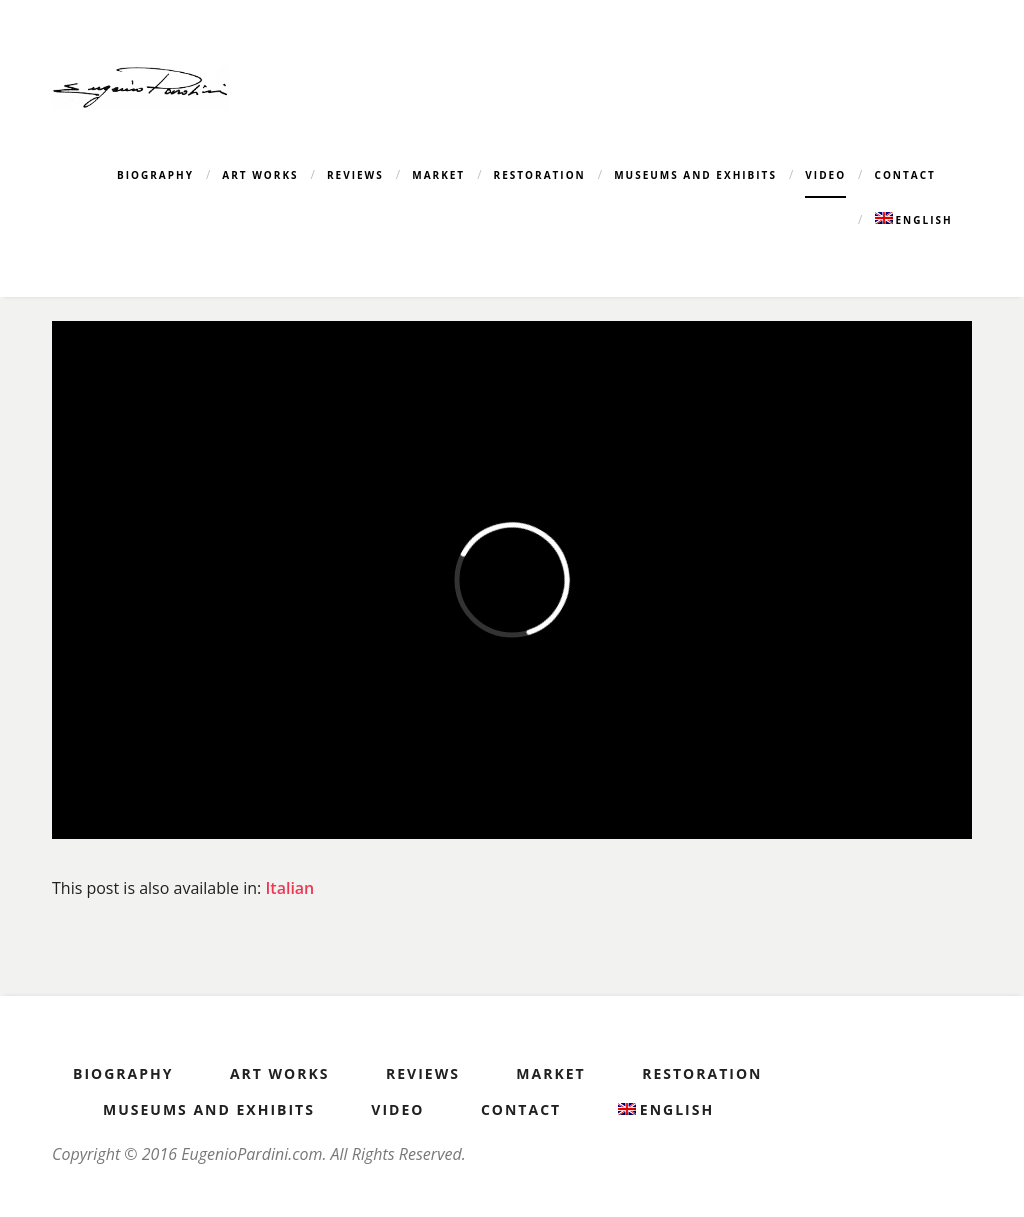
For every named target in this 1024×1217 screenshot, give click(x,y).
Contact (905, 175)
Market (438, 175)
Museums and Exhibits (695, 175)
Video (825, 175)
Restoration (540, 175)
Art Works (260, 175)
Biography (155, 175)
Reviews (355, 175)
